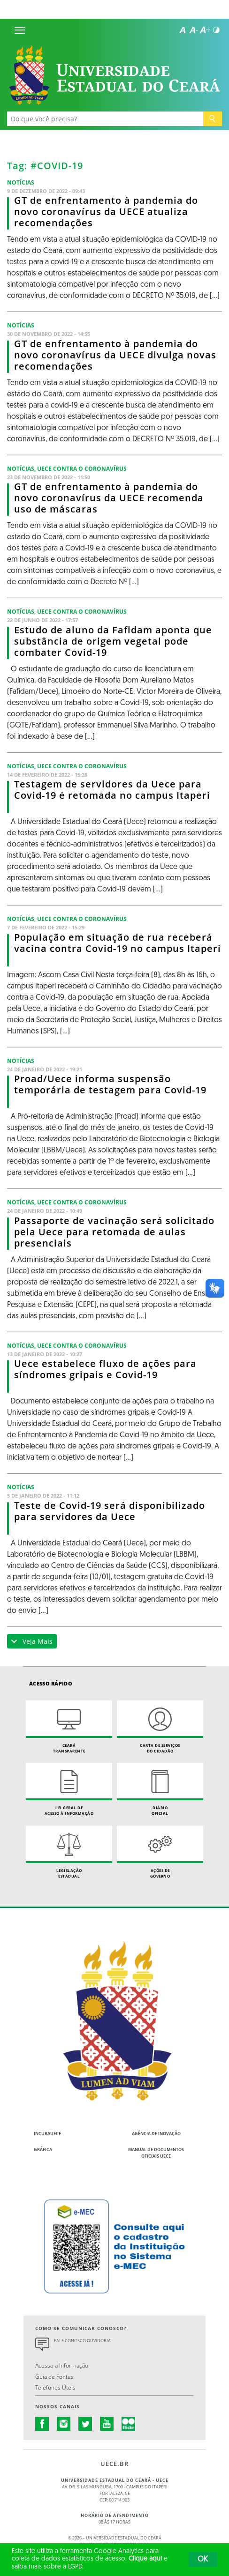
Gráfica (43, 2149)
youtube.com (107, 2424)
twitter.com (85, 2424)
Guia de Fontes (54, 2376)
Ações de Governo (160, 1852)
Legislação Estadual (69, 1852)
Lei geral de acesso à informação (69, 1789)
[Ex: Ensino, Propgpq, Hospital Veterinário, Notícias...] (105, 118)
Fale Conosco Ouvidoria (82, 2341)
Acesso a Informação (61, 2365)
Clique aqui (145, 2558)
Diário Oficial (160, 1789)
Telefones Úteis (55, 2387)
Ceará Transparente (69, 1726)
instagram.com (64, 2424)
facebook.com (42, 2424)
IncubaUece (47, 2134)
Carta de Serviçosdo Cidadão (160, 1726)
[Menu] (20, 29)
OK (203, 2559)
